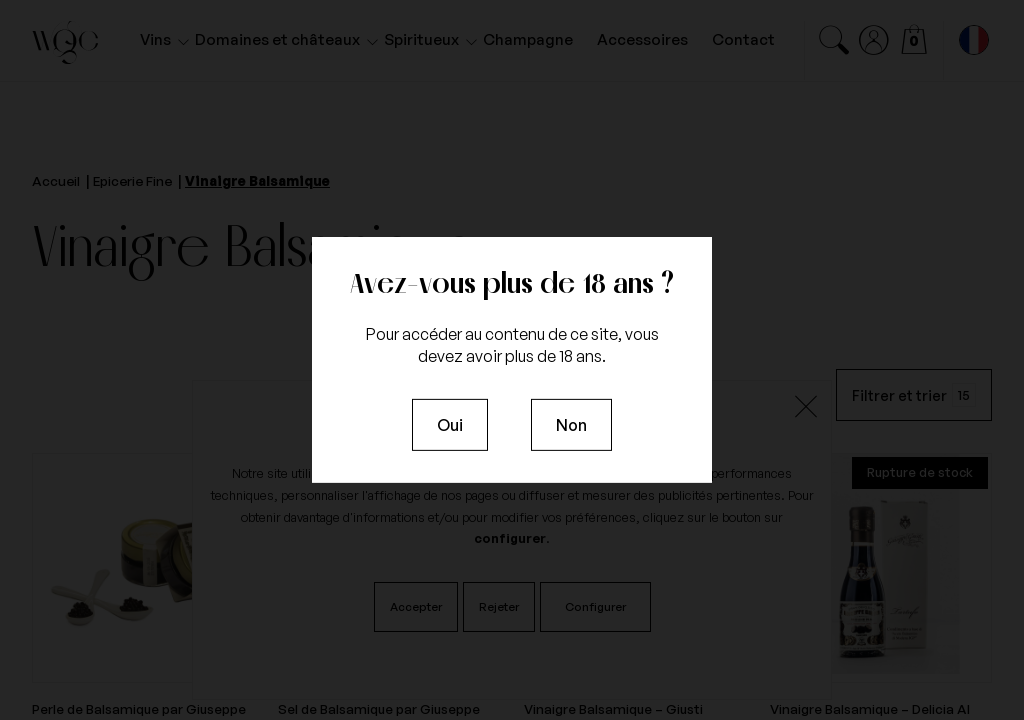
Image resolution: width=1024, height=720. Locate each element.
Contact (743, 39)
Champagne (528, 39)
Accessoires (642, 39)
